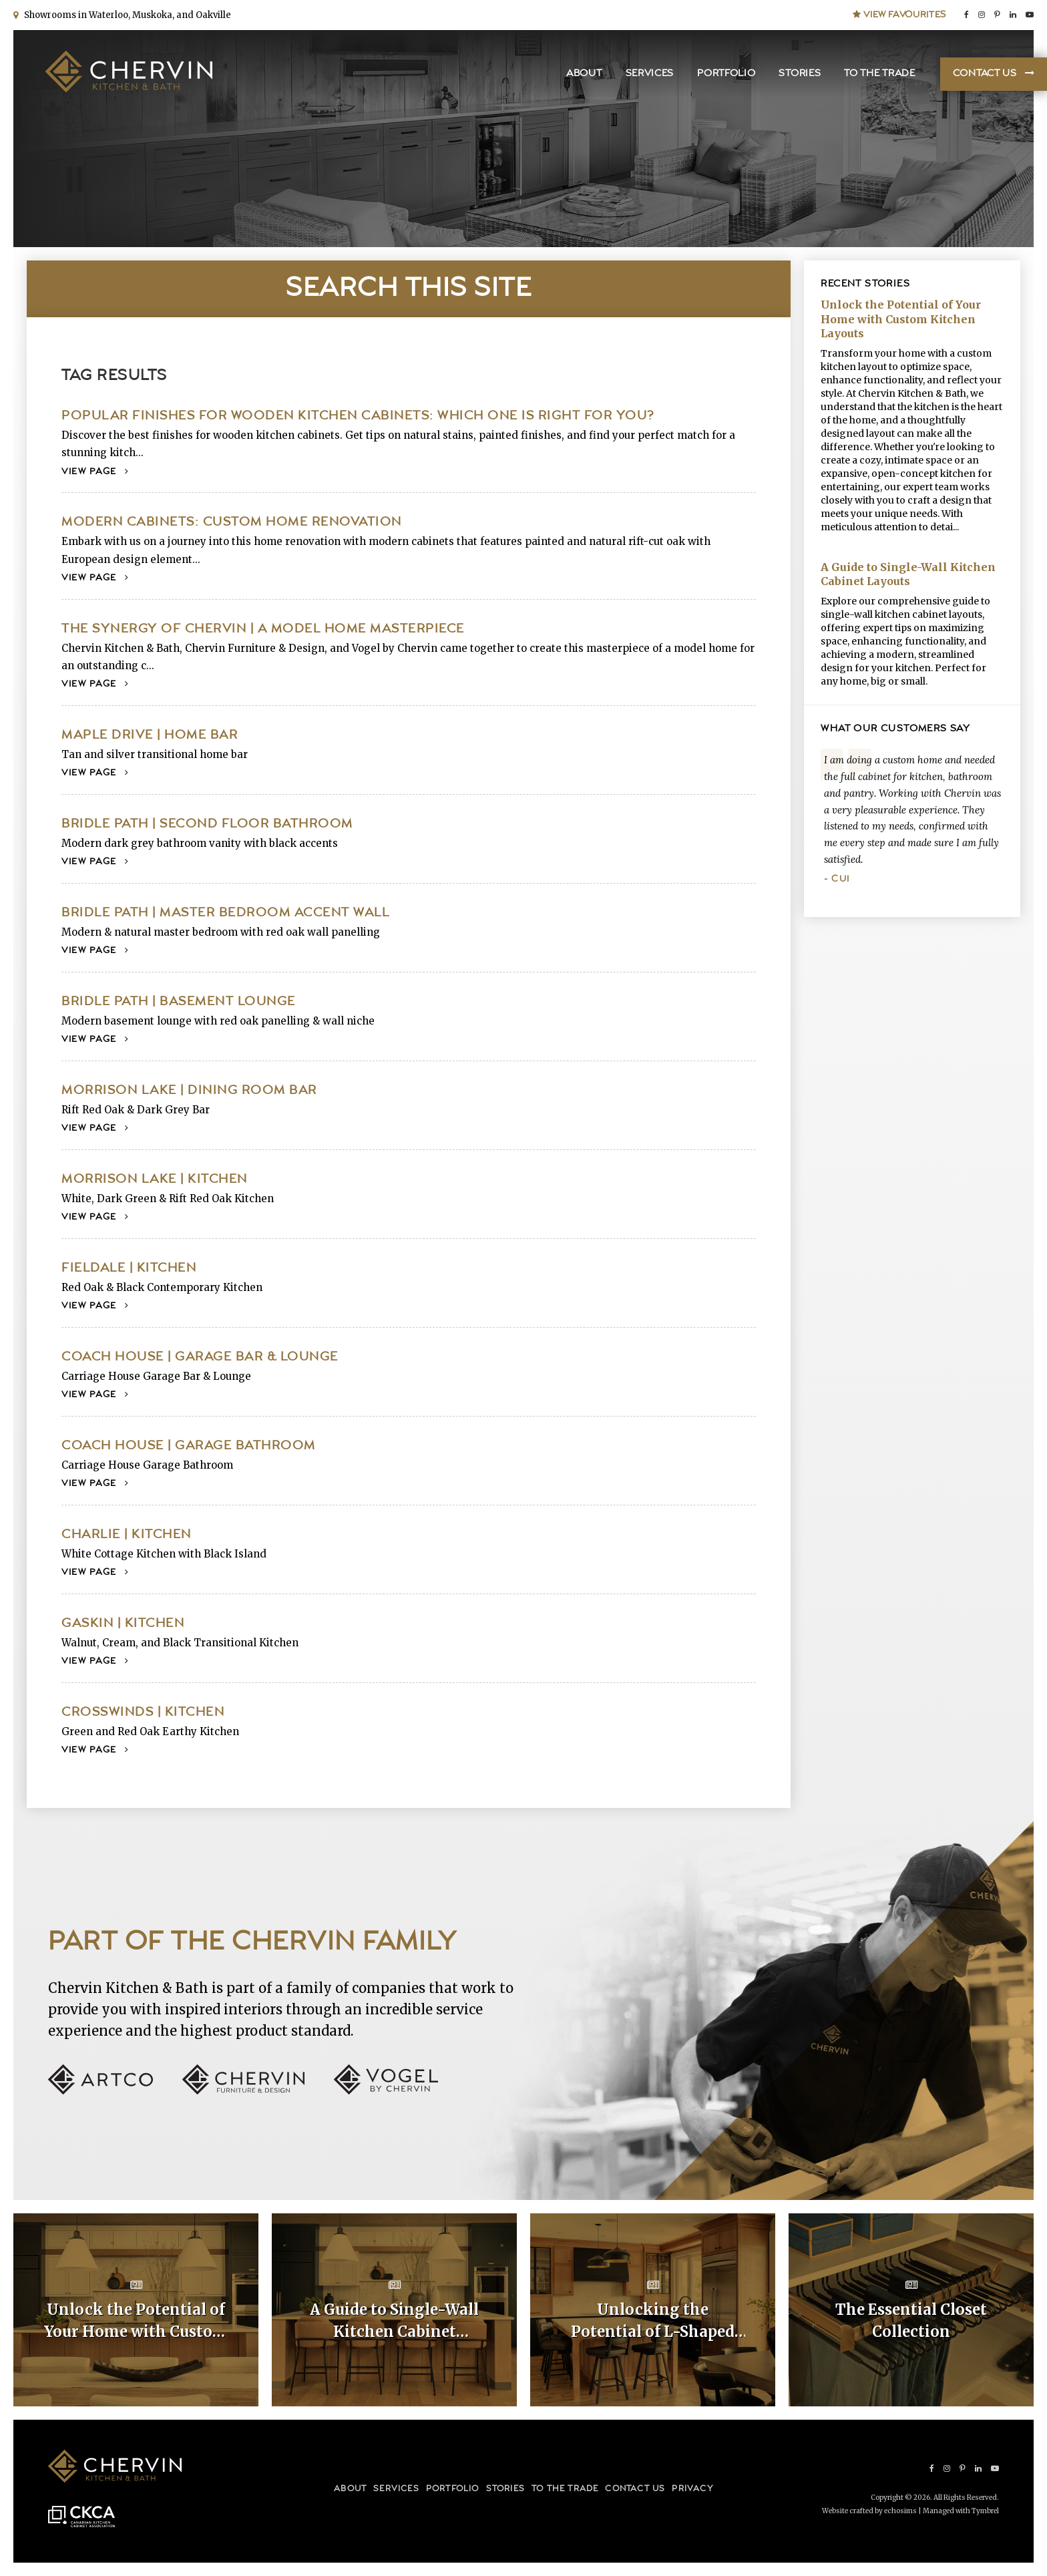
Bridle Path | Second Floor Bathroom (207, 823)
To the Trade (879, 74)
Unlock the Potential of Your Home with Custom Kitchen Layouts (901, 319)
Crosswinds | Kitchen (142, 1712)
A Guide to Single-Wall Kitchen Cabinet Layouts (908, 574)
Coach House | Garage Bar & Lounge (200, 1356)
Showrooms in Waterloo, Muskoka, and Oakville (125, 15)
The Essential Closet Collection (911, 2320)
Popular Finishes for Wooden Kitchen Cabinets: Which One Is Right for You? (358, 415)
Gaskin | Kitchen (122, 1623)
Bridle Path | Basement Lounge (178, 1001)
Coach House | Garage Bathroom (188, 1445)
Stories (800, 74)
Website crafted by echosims (869, 2511)
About (584, 74)
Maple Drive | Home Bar (149, 735)
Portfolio (726, 74)
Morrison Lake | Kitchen (154, 1179)
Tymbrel (985, 2511)
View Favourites (899, 14)
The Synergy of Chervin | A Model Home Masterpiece (263, 628)
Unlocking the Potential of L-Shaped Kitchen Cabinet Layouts (653, 2321)
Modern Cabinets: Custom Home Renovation (231, 522)
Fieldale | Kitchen (128, 1268)
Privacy (692, 2489)
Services (650, 74)
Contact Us (985, 74)
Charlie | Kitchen (126, 1534)
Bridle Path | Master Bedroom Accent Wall (225, 912)
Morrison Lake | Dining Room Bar (189, 1090)
